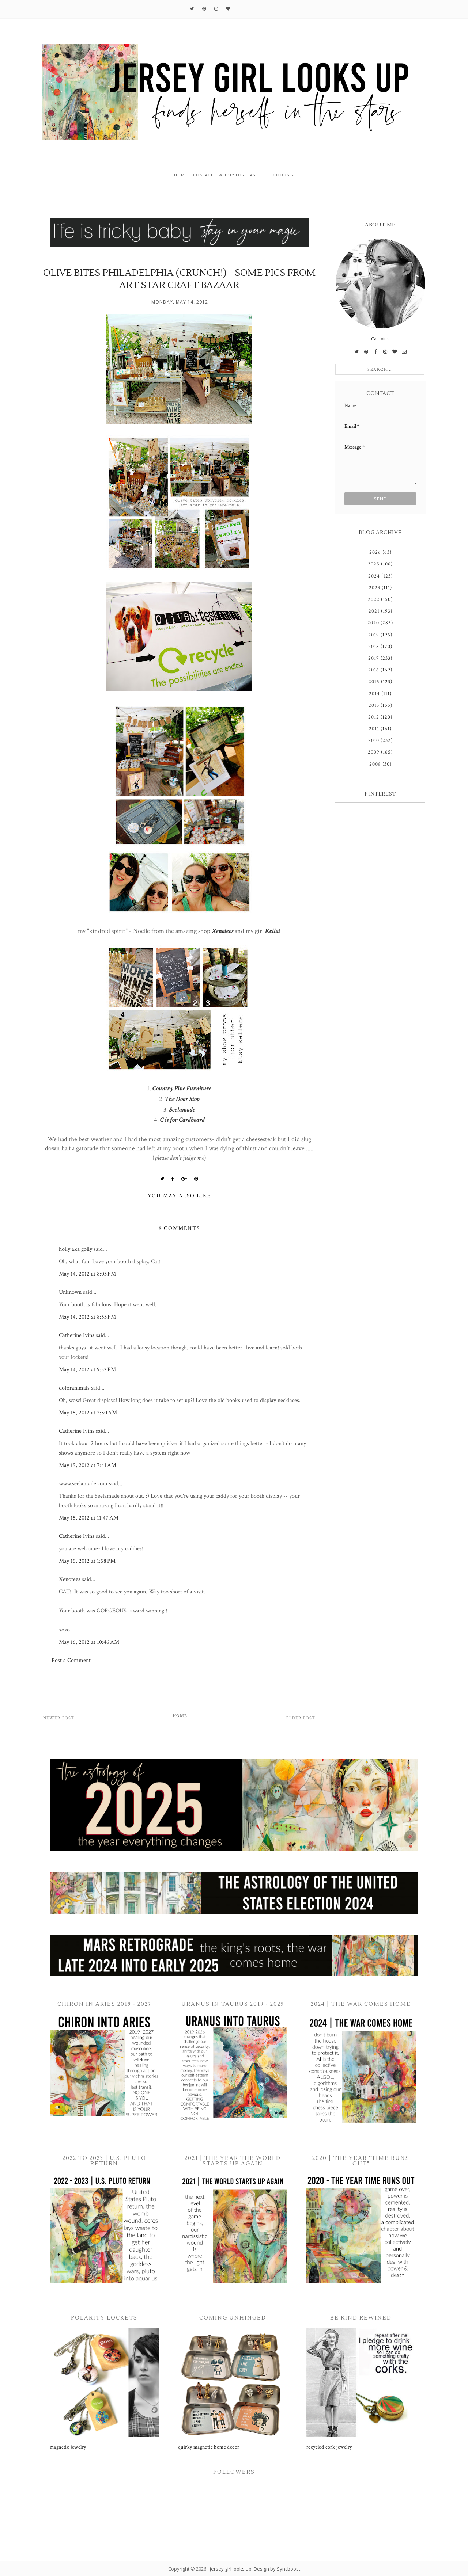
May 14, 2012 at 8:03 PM (87, 1274)
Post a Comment (71, 1660)
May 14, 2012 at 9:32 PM (87, 1369)
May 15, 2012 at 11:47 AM (88, 1518)
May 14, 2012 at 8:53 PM (87, 1317)
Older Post (300, 1718)
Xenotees (223, 931)
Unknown (70, 1292)
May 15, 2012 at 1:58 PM (87, 1561)
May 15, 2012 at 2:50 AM (88, 1413)
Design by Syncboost (277, 2568)
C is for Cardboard (182, 1120)
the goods (276, 175)
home (180, 175)
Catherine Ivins (76, 1335)
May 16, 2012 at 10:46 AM (89, 1642)
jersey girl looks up (231, 2568)
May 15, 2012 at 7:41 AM (87, 1465)
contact (203, 175)
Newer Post (58, 1718)
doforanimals (74, 1388)
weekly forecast (238, 175)
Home (180, 1716)
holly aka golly (75, 1249)
